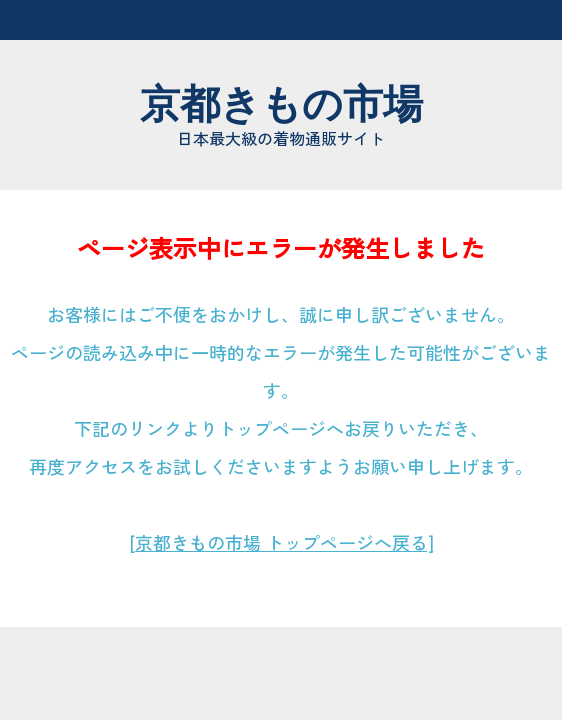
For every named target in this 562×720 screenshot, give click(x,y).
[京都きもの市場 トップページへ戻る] (281, 542)
